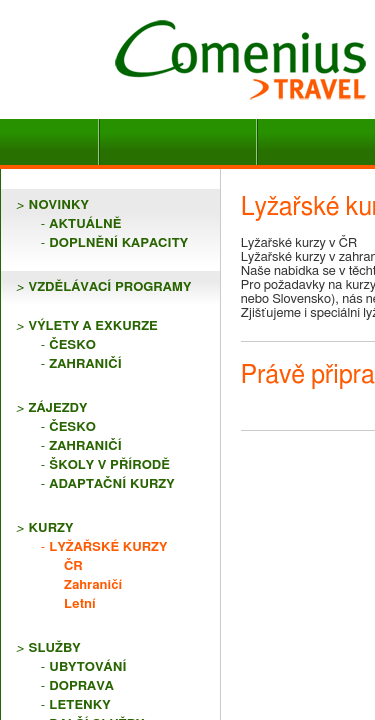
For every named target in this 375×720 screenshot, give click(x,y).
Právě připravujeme (115, 563)
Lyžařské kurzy (90, 367)
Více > (291, 604)
